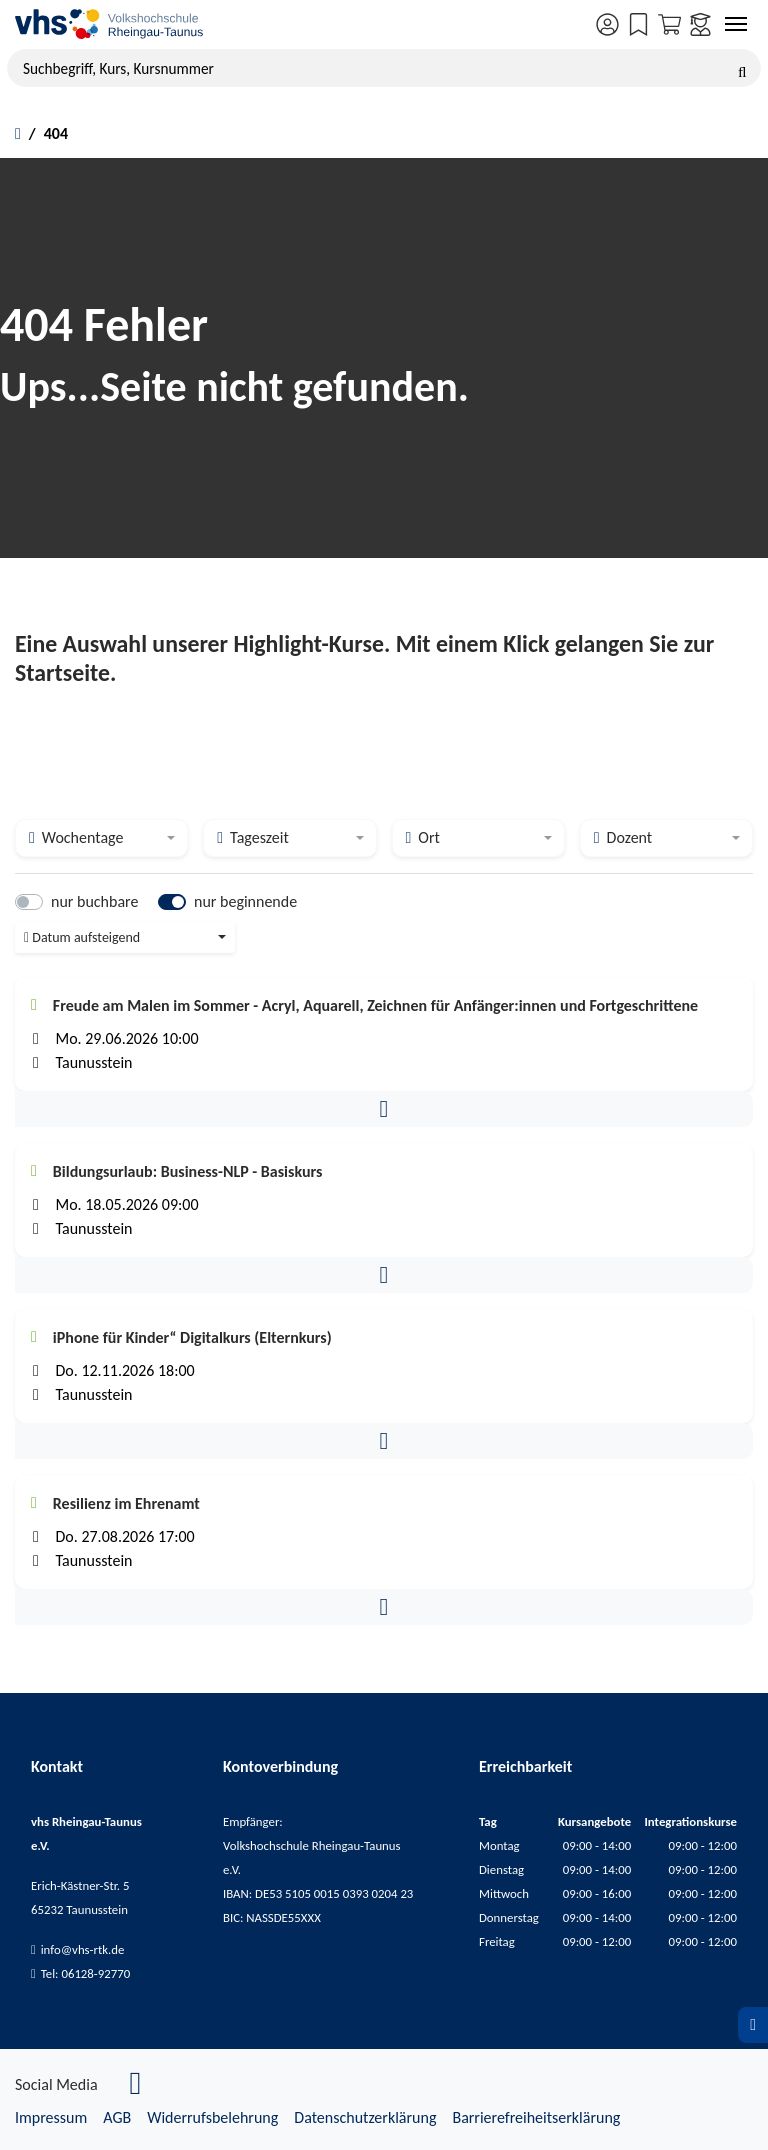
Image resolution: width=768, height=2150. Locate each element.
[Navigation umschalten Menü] (736, 24)
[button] (384, 1109)
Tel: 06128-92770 (86, 1973)
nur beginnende (245, 901)
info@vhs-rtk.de (83, 1949)
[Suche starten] (742, 68)
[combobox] (101, 838)
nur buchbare (94, 901)
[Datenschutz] (753, 2025)
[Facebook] (136, 2088)
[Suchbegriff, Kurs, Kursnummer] (384, 68)
